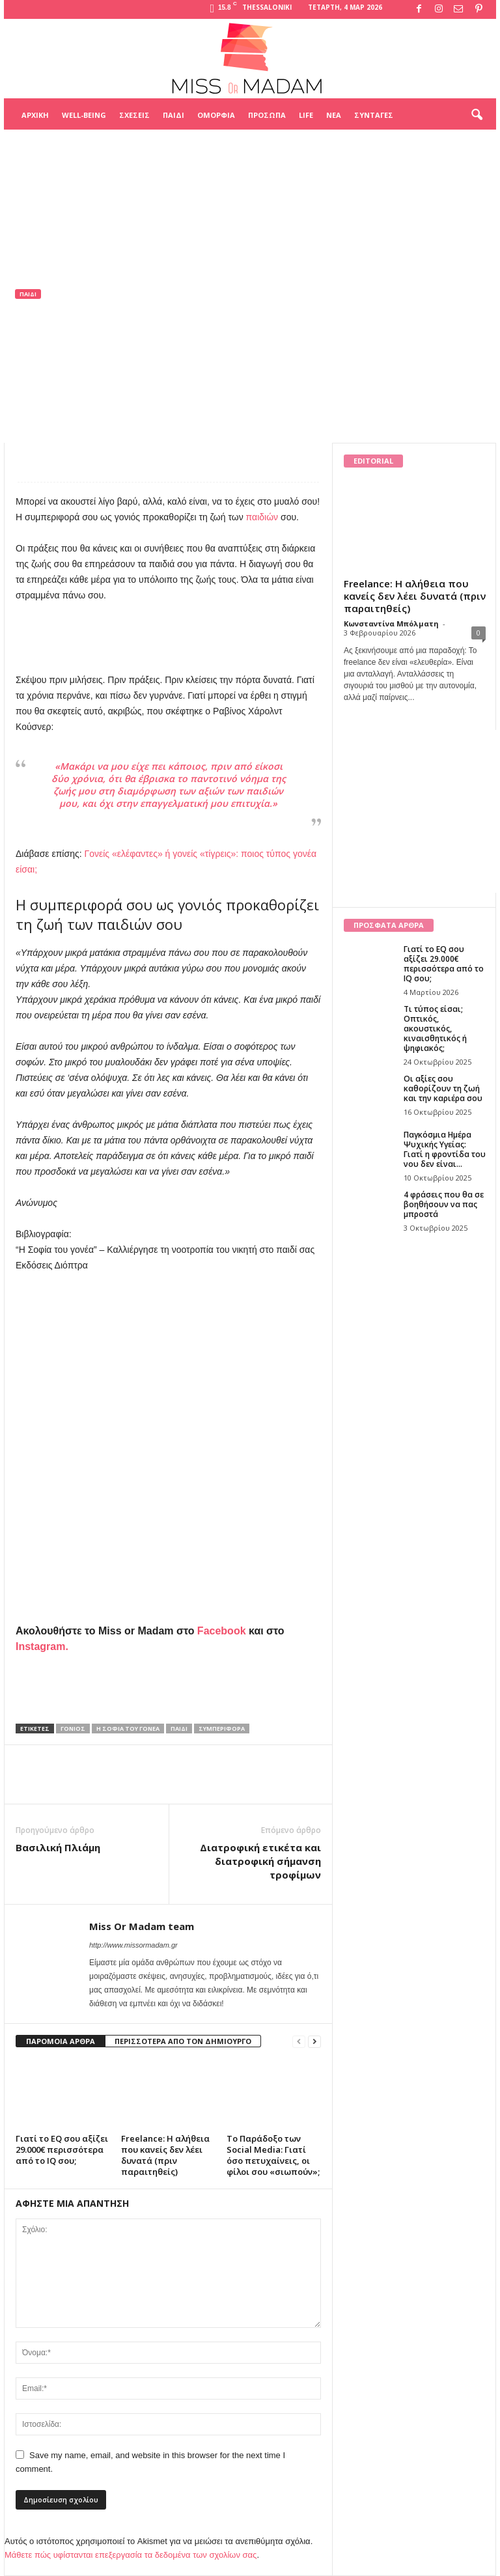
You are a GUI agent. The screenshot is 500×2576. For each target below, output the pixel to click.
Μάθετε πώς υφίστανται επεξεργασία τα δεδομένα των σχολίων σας (131, 2555)
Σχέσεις (134, 115)
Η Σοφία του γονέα (128, 1728)
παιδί (179, 1728)
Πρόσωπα (267, 115)
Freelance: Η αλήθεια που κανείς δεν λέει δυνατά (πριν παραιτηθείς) (165, 2155)
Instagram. (42, 1646)
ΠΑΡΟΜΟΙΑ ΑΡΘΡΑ (60, 2041)
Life (306, 115)
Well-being (84, 115)
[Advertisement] (250, 162)
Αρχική (35, 115)
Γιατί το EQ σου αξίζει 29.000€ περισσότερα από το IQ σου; (62, 2149)
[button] (476, 115)
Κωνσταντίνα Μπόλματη (391, 623)
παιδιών (262, 517)
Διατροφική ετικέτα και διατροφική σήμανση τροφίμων (260, 1861)
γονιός (73, 1728)
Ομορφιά (216, 115)
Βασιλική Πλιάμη (58, 1847)
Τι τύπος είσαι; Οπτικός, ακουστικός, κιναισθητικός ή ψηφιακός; (435, 1028)
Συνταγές (373, 115)
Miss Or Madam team (71, 378)
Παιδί (173, 115)
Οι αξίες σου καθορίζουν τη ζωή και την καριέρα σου (443, 1088)
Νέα (333, 115)
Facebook (221, 1630)
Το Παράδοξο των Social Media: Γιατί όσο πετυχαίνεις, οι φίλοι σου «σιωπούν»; (273, 2155)
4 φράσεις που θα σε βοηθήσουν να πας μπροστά (444, 1204)
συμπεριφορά (222, 1728)
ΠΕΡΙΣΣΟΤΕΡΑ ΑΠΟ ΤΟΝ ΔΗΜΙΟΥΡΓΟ (183, 2041)
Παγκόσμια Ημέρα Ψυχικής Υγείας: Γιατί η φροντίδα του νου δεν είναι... (445, 1149)
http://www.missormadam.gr (133, 1945)
